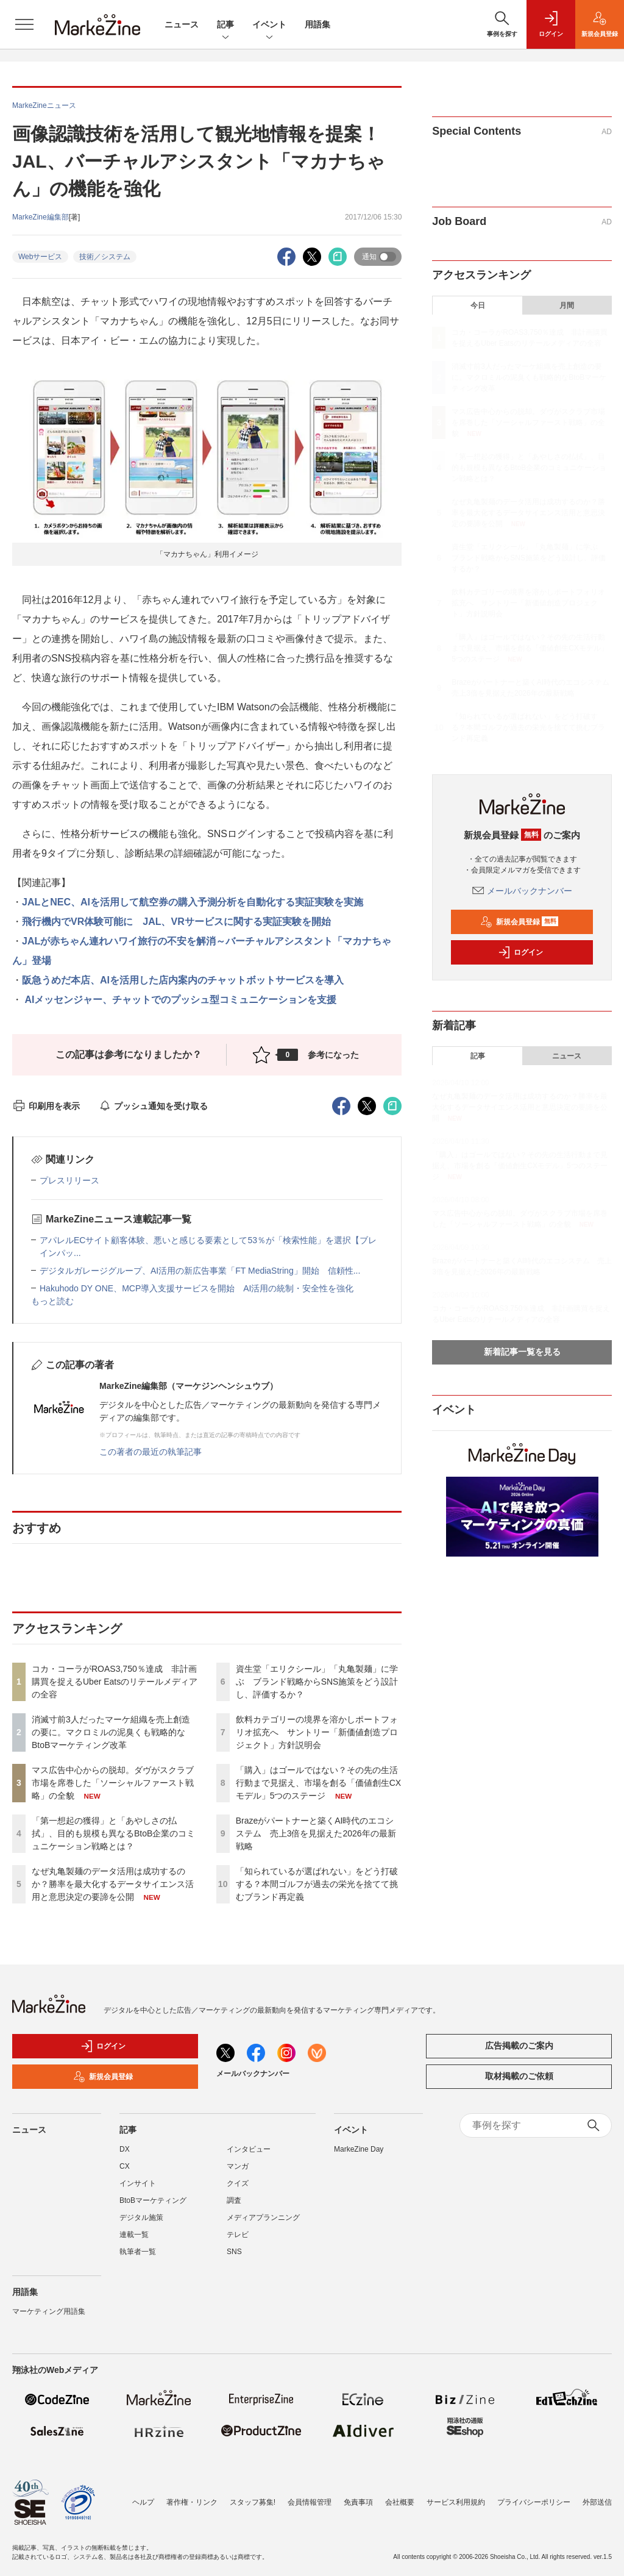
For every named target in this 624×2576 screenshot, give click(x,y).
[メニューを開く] (24, 24)
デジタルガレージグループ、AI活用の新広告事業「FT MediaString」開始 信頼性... (200, 1271)
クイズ (238, 2183)
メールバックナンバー (522, 891)
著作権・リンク (192, 2502)
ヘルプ (143, 2502)
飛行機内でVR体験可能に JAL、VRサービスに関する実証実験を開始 (176, 921)
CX (124, 2166)
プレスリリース (69, 1180)
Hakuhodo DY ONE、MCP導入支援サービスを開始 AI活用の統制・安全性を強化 (196, 1288)
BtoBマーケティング (152, 2200)
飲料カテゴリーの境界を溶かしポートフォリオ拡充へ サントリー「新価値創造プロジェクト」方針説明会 (317, 1732)
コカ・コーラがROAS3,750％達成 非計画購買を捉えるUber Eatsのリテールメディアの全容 (114, 1681)
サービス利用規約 (456, 2502)
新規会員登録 (519, 922)
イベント (269, 25)
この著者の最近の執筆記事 (150, 1452)
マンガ (238, 2166)
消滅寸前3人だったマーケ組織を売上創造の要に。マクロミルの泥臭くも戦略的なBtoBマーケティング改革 (111, 1732)
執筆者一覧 (137, 2251)
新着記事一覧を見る (522, 1352)
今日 (477, 305)
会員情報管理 (310, 2502)
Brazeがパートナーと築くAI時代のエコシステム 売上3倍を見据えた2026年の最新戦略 (316, 1833)
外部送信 (597, 2502)
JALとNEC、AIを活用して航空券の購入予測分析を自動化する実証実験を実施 (192, 902)
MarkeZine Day (358, 2149)
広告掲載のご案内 (519, 2045)
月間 (566, 305)
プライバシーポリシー (533, 2502)
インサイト (137, 2183)
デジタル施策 (141, 2217)
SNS (234, 2251)
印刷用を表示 (46, 1106)
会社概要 (399, 2502)
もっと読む (52, 1301)
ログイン (520, 952)
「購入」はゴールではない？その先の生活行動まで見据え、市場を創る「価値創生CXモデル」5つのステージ (318, 1782)
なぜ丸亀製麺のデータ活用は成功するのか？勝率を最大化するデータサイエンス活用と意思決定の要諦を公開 (113, 1884)
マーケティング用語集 (48, 2311)
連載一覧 (134, 2234)
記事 (225, 25)
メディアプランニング (263, 2217)
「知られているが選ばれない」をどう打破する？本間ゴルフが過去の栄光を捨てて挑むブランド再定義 (317, 1884)
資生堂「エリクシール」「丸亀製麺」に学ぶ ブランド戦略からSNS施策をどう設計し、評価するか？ (317, 1681)
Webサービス (40, 256)
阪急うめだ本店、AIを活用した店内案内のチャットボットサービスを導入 (183, 980)
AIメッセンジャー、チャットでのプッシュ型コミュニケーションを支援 (179, 999)
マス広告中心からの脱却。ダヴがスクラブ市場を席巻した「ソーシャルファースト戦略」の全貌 (113, 1782)
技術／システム (104, 256)
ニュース (182, 24)
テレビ (238, 2234)
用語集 (317, 24)
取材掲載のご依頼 (519, 2076)
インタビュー (249, 2149)
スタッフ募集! (252, 2502)
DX (124, 2149)
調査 (234, 2200)
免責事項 (358, 2502)
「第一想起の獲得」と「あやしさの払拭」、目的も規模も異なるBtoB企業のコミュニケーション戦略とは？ (113, 1833)
